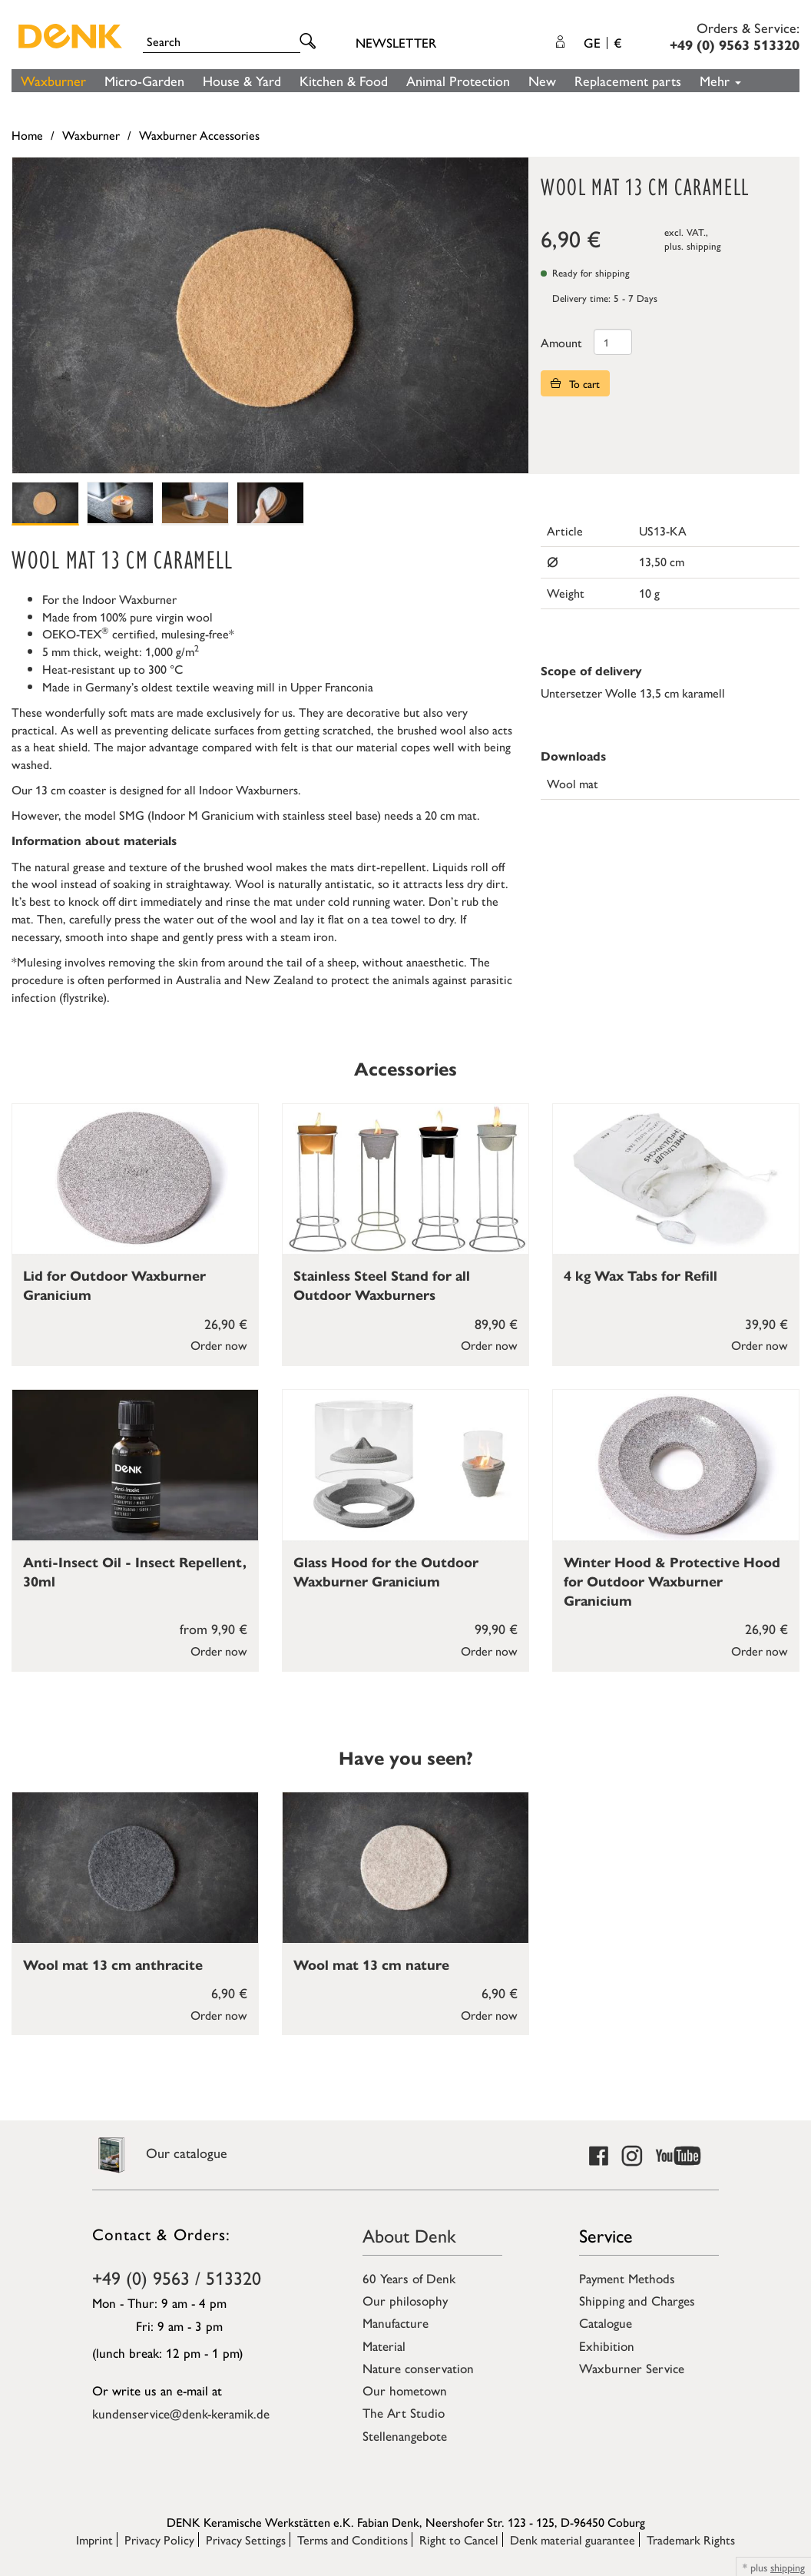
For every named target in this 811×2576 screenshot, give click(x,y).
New (542, 80)
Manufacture (395, 2322)
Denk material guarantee (572, 2539)
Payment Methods (627, 2278)
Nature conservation (418, 2368)
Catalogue (605, 2322)
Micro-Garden (144, 80)
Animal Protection (458, 80)
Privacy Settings (246, 2539)
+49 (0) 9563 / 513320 (176, 2277)
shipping (704, 245)
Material (384, 2345)
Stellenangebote (404, 2435)
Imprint (94, 2539)
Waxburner (53, 80)
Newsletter (396, 42)
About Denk (409, 2235)
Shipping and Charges (637, 2300)
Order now (218, 1345)
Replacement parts (627, 80)
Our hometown (404, 2390)
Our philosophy (405, 2300)
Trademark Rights (691, 2539)
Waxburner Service (631, 2368)
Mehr (720, 80)
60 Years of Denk (408, 2278)
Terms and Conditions (352, 2539)
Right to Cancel (458, 2539)
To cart (575, 383)
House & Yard (242, 80)
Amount (561, 342)
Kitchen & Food (344, 80)
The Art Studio (403, 2412)
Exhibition (606, 2345)
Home (27, 135)
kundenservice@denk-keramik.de (181, 2413)
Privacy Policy (159, 2539)
